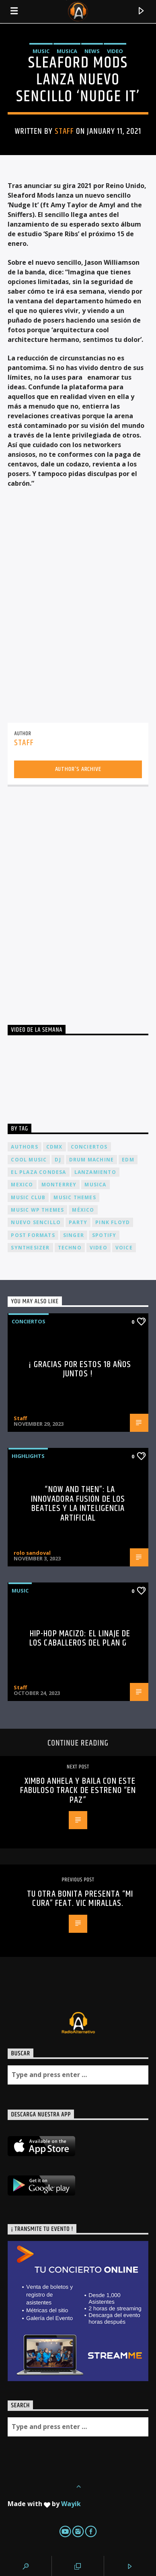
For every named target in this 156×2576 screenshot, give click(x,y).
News (92, 51)
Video (115, 51)
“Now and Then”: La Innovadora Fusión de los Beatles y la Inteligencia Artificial (78, 1503)
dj (58, 1159)
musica (95, 1184)
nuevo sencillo (36, 1222)
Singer (73, 1235)
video (98, 1247)
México (83, 1209)
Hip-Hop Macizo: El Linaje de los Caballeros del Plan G (79, 1638)
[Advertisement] (78, 897)
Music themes (74, 1197)
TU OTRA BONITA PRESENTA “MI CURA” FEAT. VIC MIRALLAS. (80, 1899)
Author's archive (78, 769)
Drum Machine (91, 1159)
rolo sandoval (32, 1552)
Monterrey (59, 1184)
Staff (64, 131)
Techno (70, 1247)
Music (41, 51)
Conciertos (28, 1321)
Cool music (29, 1159)
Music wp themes (37, 1209)
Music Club (28, 1197)
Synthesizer (30, 1247)
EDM (128, 1159)
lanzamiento (95, 1172)
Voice (124, 1247)
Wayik (71, 2503)
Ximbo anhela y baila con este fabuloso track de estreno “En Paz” (78, 1790)
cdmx (54, 1146)
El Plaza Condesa (38, 1172)
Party (78, 1222)
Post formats (33, 1235)
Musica (67, 51)
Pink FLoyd (112, 1222)
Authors (24, 1146)
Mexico (22, 1184)
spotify (104, 1235)
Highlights (28, 1456)
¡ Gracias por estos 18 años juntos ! (80, 1369)
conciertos (89, 1146)
